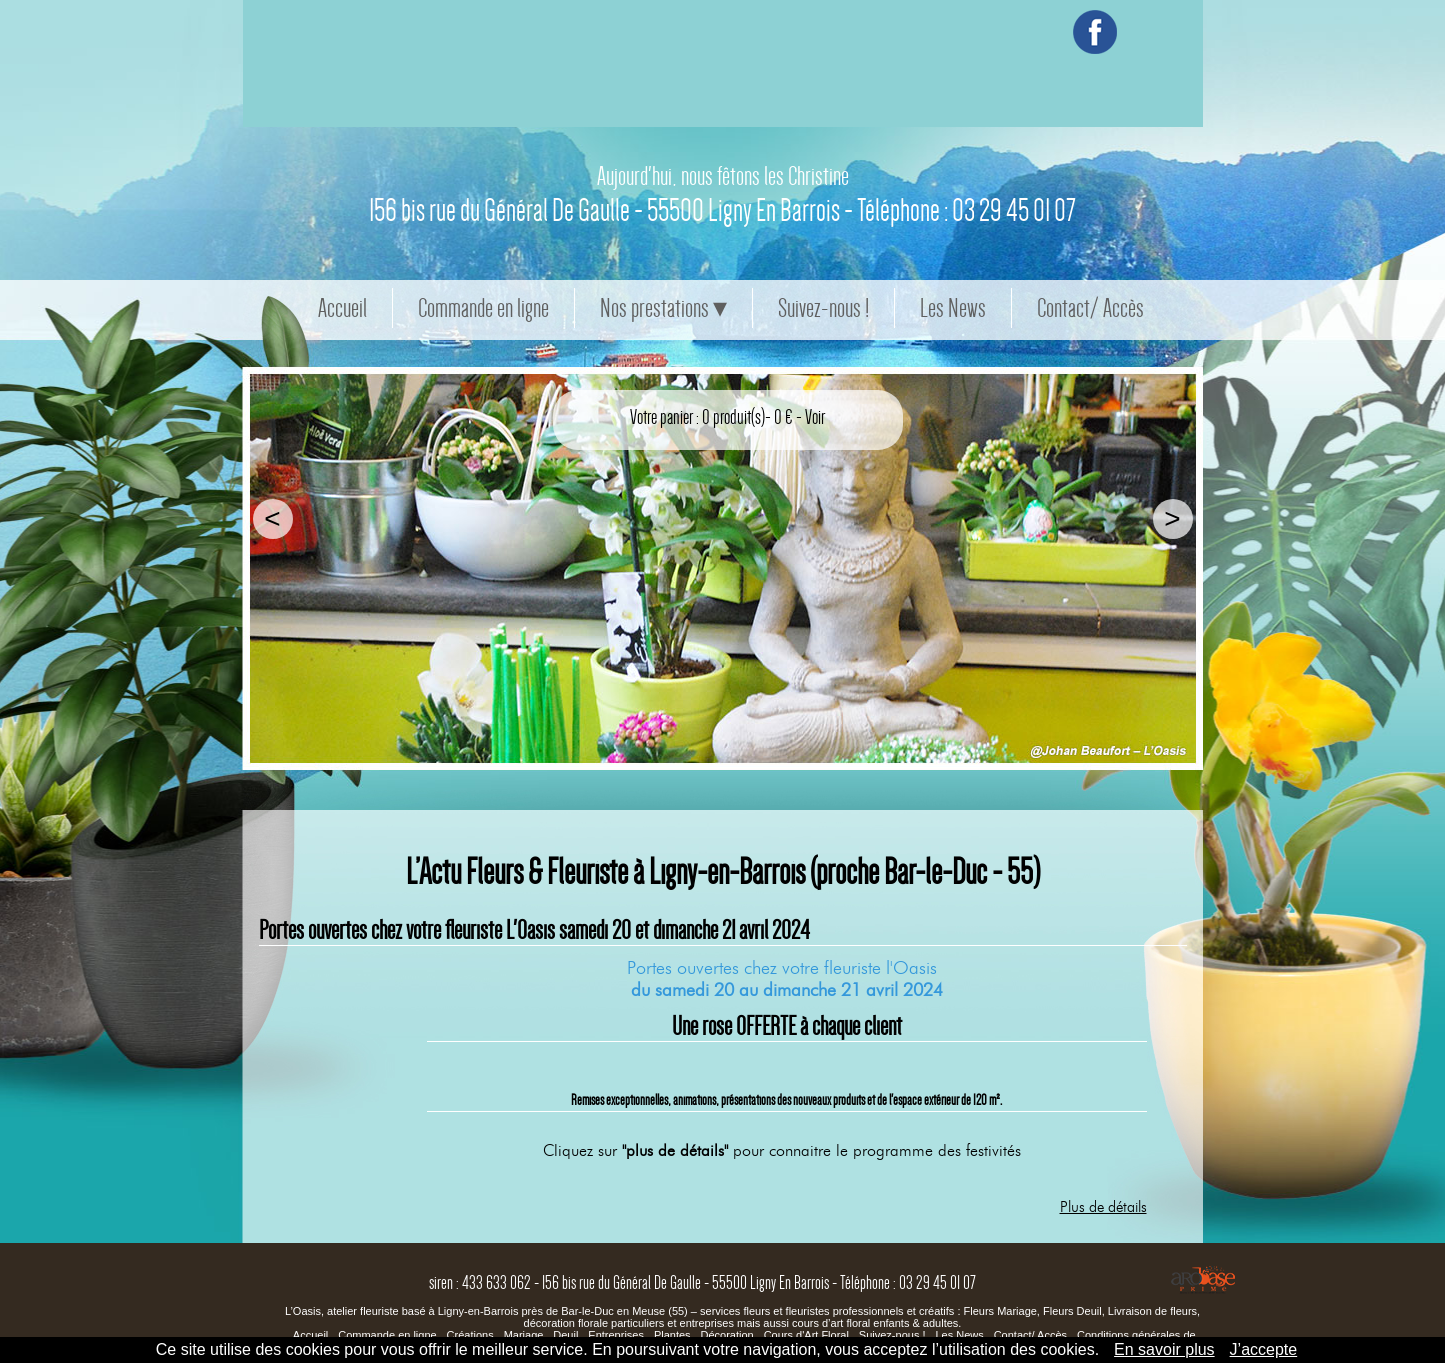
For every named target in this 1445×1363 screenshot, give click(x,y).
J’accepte (1264, 1349)
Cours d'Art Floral (806, 1335)
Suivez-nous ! (823, 308)
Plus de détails (1103, 1207)
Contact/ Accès (1090, 308)
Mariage (524, 1335)
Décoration (729, 1335)
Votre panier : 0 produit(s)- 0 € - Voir (727, 417)
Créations (470, 1335)
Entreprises (617, 1335)
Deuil (565, 1335)
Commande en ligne (483, 308)
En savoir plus (1164, 1349)
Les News (953, 308)
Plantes (674, 1335)
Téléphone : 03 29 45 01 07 (966, 258)
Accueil (342, 308)
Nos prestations (654, 308)
